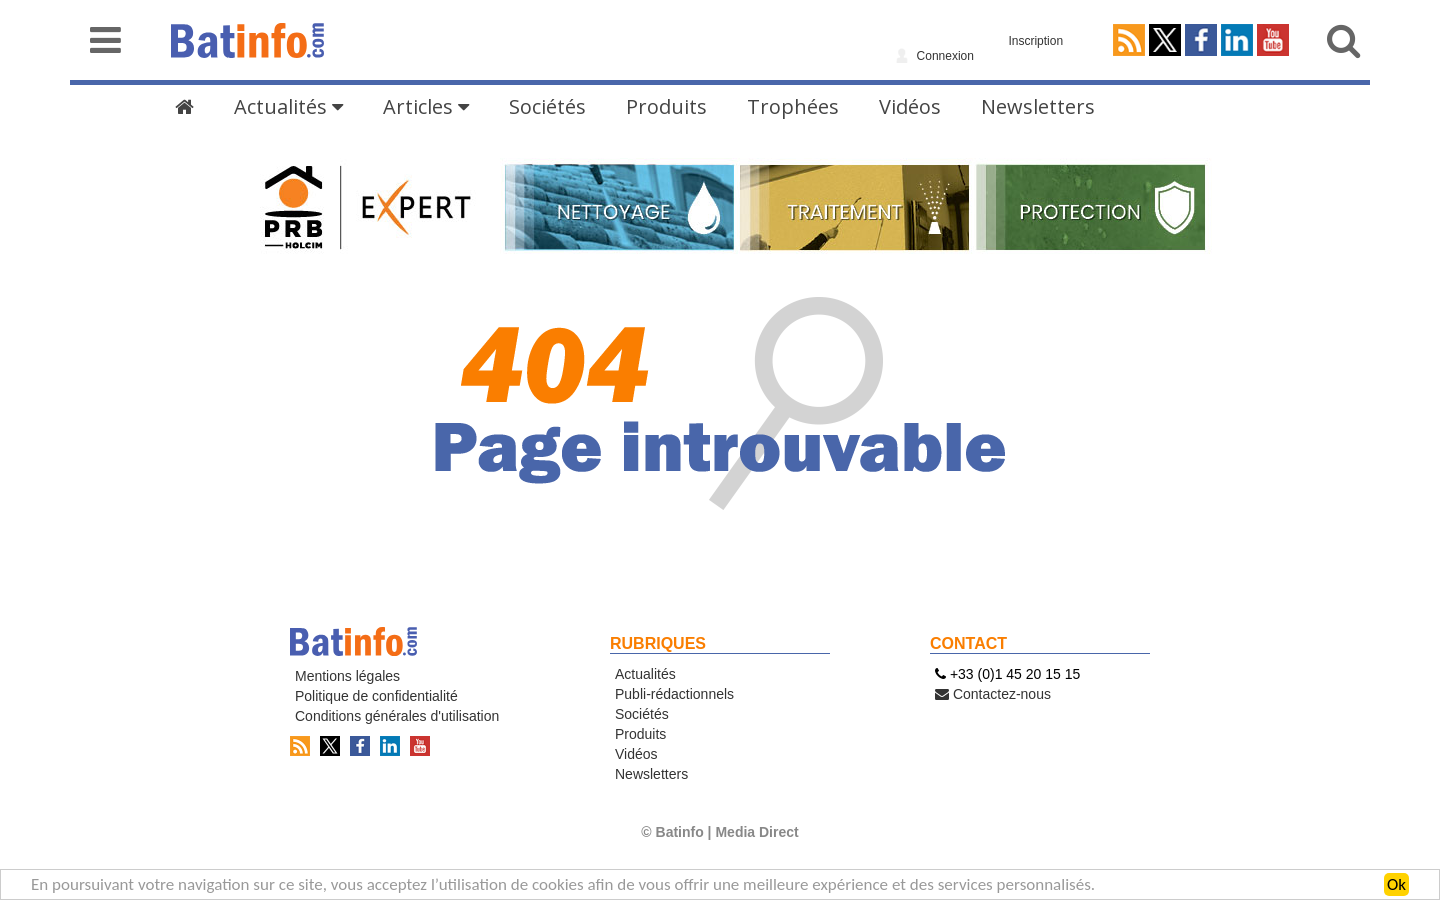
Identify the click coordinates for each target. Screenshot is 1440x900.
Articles (426, 106)
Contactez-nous (993, 694)
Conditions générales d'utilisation (397, 716)
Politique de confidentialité (376, 696)
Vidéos (910, 106)
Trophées (793, 106)
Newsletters (1038, 106)
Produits (666, 106)
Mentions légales (347, 676)
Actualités (288, 106)
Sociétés (547, 106)
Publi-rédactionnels (674, 694)
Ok (1396, 885)
